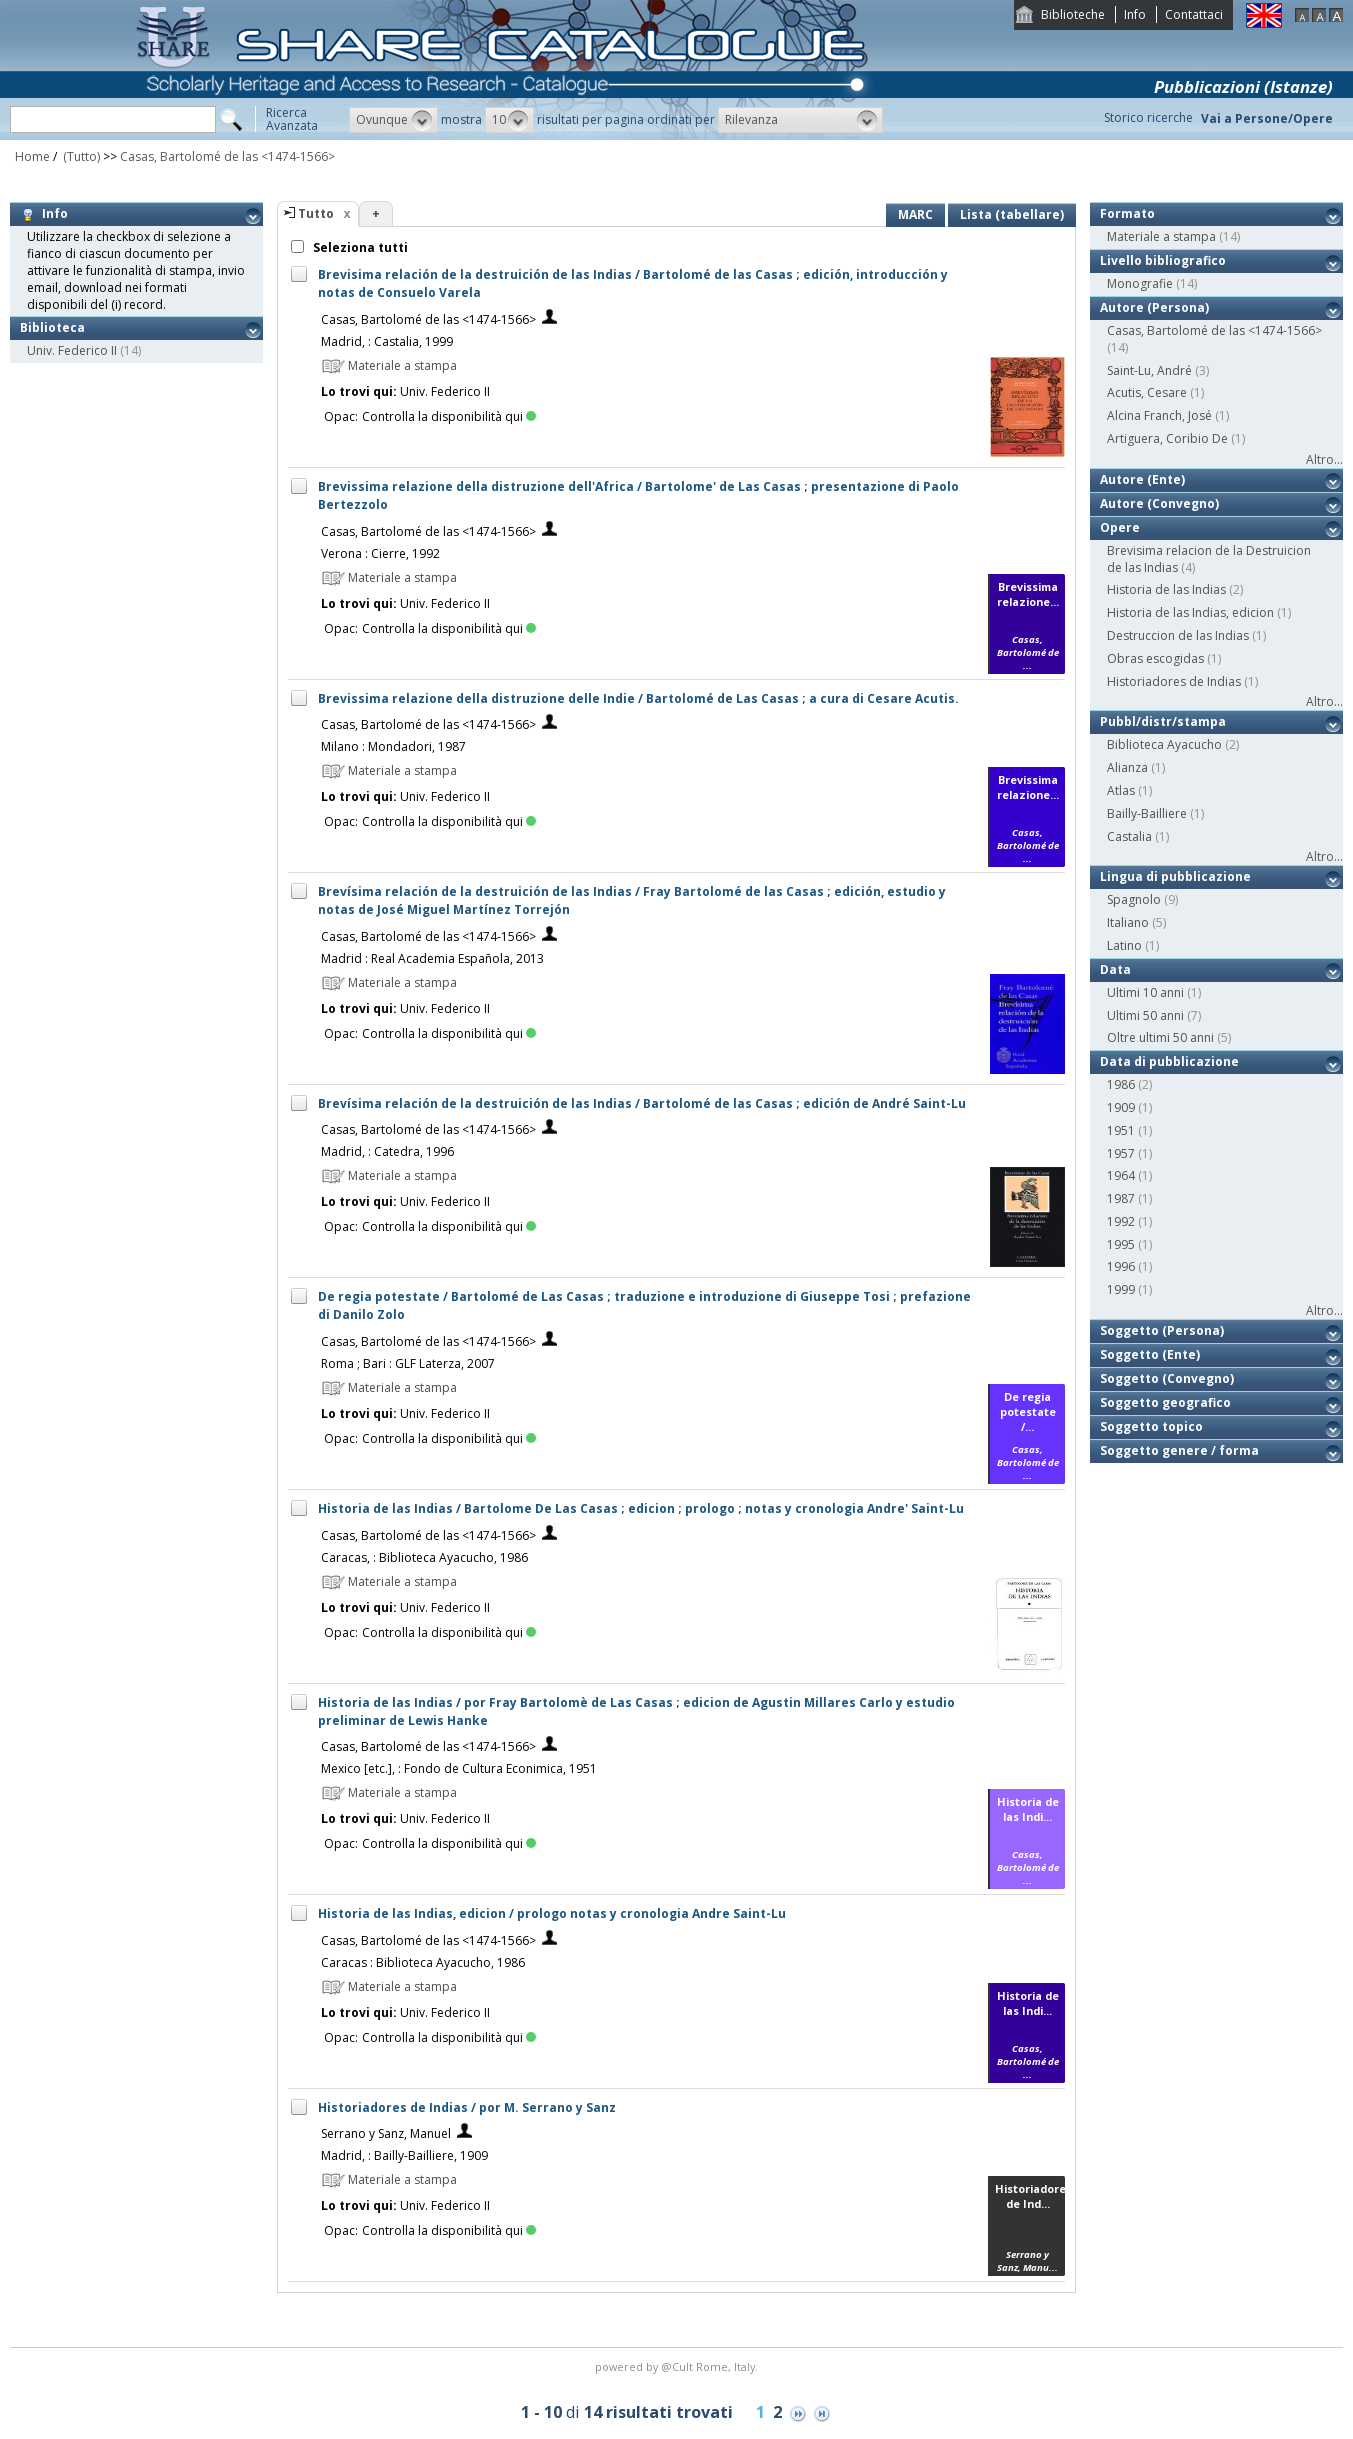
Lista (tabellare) (1012, 214)
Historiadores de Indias (1174, 681)
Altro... (1324, 459)
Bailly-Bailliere (1147, 813)
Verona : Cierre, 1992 (380, 553)
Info (1135, 14)
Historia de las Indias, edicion (1190, 612)
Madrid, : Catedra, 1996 (387, 1151)
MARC (915, 214)
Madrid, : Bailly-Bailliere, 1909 (404, 2155)
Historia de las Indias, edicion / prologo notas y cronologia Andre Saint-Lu (552, 1913)
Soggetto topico (1151, 1426)
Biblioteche (1073, 14)
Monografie (1140, 283)
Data (1115, 969)
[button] (393, 120)
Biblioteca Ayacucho (1164, 744)
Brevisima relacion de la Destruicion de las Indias (1209, 559)
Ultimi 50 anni (1145, 1015)
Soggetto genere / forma (1179, 1450)
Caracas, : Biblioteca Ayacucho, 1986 (424, 1557)
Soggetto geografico (1165, 1402)
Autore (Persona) (1154, 307)
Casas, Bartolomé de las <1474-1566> (227, 156)
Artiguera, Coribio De (1167, 438)
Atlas (1121, 790)
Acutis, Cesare (1147, 392)
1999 (1121, 1289)
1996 (1121, 1266)
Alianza (1127, 767)
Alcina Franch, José (1159, 415)
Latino (1124, 945)
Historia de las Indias (1166, 589)
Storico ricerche (1148, 117)
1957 (1121, 1153)
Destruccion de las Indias (1178, 635)
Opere (1120, 527)
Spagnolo (1134, 899)
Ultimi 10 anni (1145, 992)
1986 (1121, 1084)
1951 (1121, 1130)
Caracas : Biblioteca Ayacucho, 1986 (423, 1962)
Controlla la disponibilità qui (449, 416)
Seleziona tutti (359, 247)
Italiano (1128, 922)
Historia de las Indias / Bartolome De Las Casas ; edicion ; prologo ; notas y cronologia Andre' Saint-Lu (641, 1508)
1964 (1121, 1175)
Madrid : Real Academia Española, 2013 (432, 958)
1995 (1121, 1244)
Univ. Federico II (72, 350)
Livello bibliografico (1163, 260)
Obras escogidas (1155, 658)
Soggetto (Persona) (1162, 1330)
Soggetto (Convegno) (1167, 1378)
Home (32, 156)
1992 (1121, 1221)
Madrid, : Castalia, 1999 (387, 341)
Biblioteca (52, 327)
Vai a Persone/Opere (1267, 118)
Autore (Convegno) (1159, 503)
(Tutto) (80, 156)
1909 (1121, 1107)
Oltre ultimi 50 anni (1160, 1037)
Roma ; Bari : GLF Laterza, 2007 (408, 1363)
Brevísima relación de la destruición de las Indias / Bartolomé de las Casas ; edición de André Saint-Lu (642, 1103)
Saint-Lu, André (1149, 370)
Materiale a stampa (1161, 236)
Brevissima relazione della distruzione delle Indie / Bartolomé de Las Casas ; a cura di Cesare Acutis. (638, 698)
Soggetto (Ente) (1150, 1354)
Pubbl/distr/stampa (1163, 721)
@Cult (678, 2366)
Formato (1127, 213)
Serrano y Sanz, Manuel (386, 2133)
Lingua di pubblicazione (1175, 876)
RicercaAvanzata (292, 119)
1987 (1121, 1198)
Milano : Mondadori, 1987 (393, 746)
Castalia (1129, 836)
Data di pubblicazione (1169, 1061)
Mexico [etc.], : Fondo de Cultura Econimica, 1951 (459, 1768)
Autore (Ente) (1142, 479)
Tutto (316, 213)
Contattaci (1194, 14)
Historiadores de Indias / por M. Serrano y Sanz (467, 2107)
